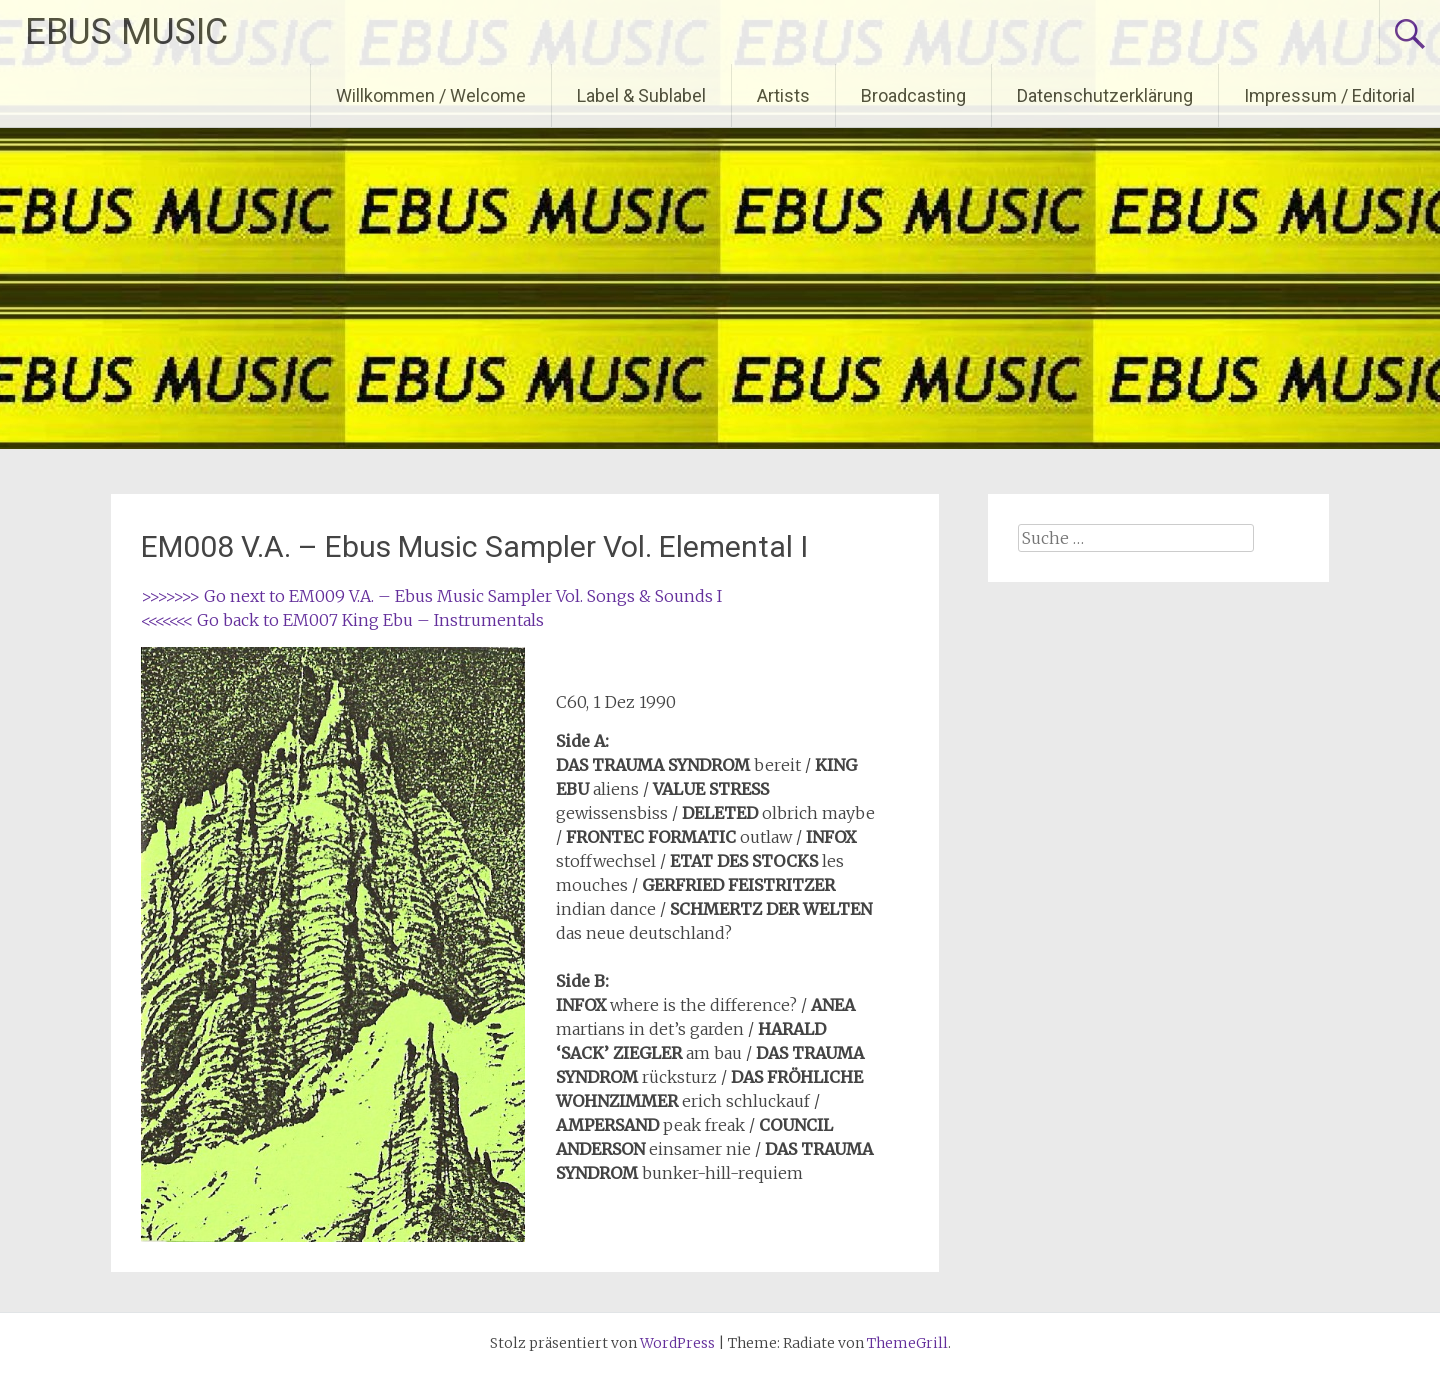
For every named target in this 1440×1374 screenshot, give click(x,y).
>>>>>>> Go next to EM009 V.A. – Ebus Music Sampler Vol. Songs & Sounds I (431, 596)
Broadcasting (913, 95)
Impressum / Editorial (1329, 95)
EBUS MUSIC (126, 32)
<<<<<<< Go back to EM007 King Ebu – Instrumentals (342, 620)
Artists (783, 95)
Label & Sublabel (641, 95)
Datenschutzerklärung (1105, 95)
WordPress (677, 1343)
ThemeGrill (907, 1343)
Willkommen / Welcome (431, 95)
